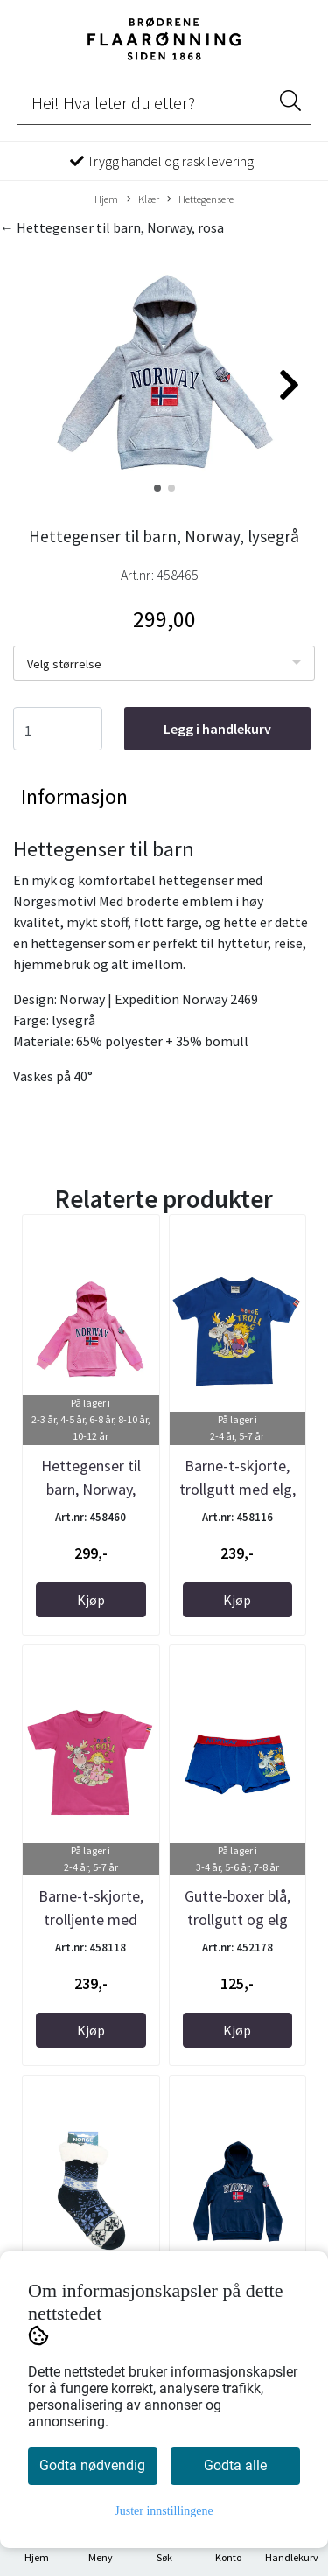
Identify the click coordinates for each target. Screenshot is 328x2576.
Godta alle (235, 2465)
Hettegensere (200, 199)
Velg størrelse (64, 664)
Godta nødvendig (92, 2465)
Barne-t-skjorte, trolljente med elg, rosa (90, 1919)
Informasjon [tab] (74, 796)
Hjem (106, 199)
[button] (157, 488)
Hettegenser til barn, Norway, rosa (91, 1489)
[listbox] (164, 663)
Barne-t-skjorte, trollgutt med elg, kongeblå (237, 1489)
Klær (143, 199)
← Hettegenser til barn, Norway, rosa (112, 227)
